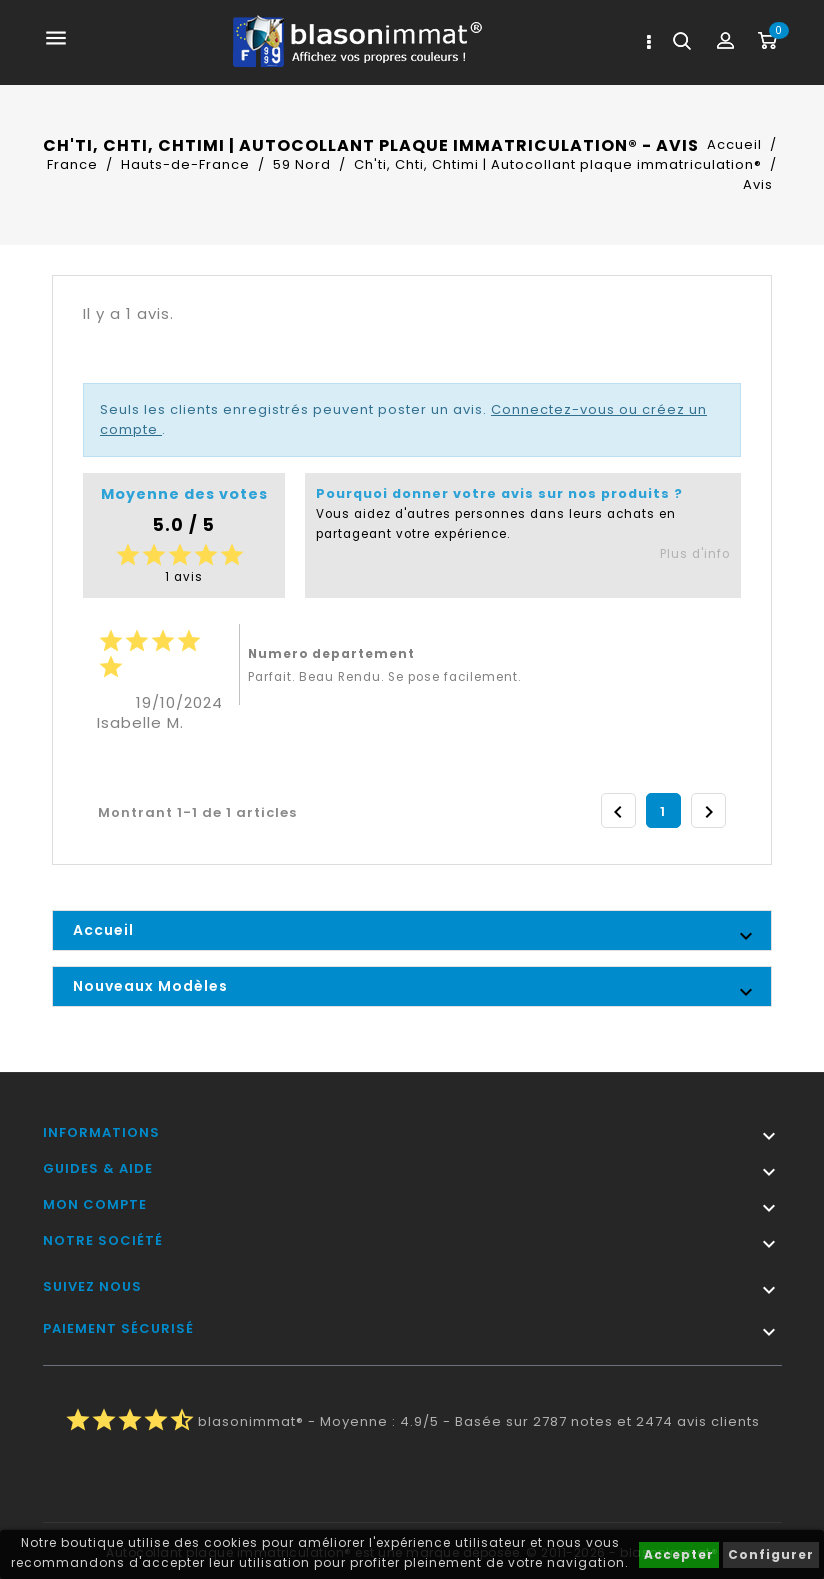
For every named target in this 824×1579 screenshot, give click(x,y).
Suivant (709, 812)
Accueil (103, 930)
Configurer (771, 1554)
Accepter (679, 1554)
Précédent (618, 812)
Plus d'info (695, 554)
